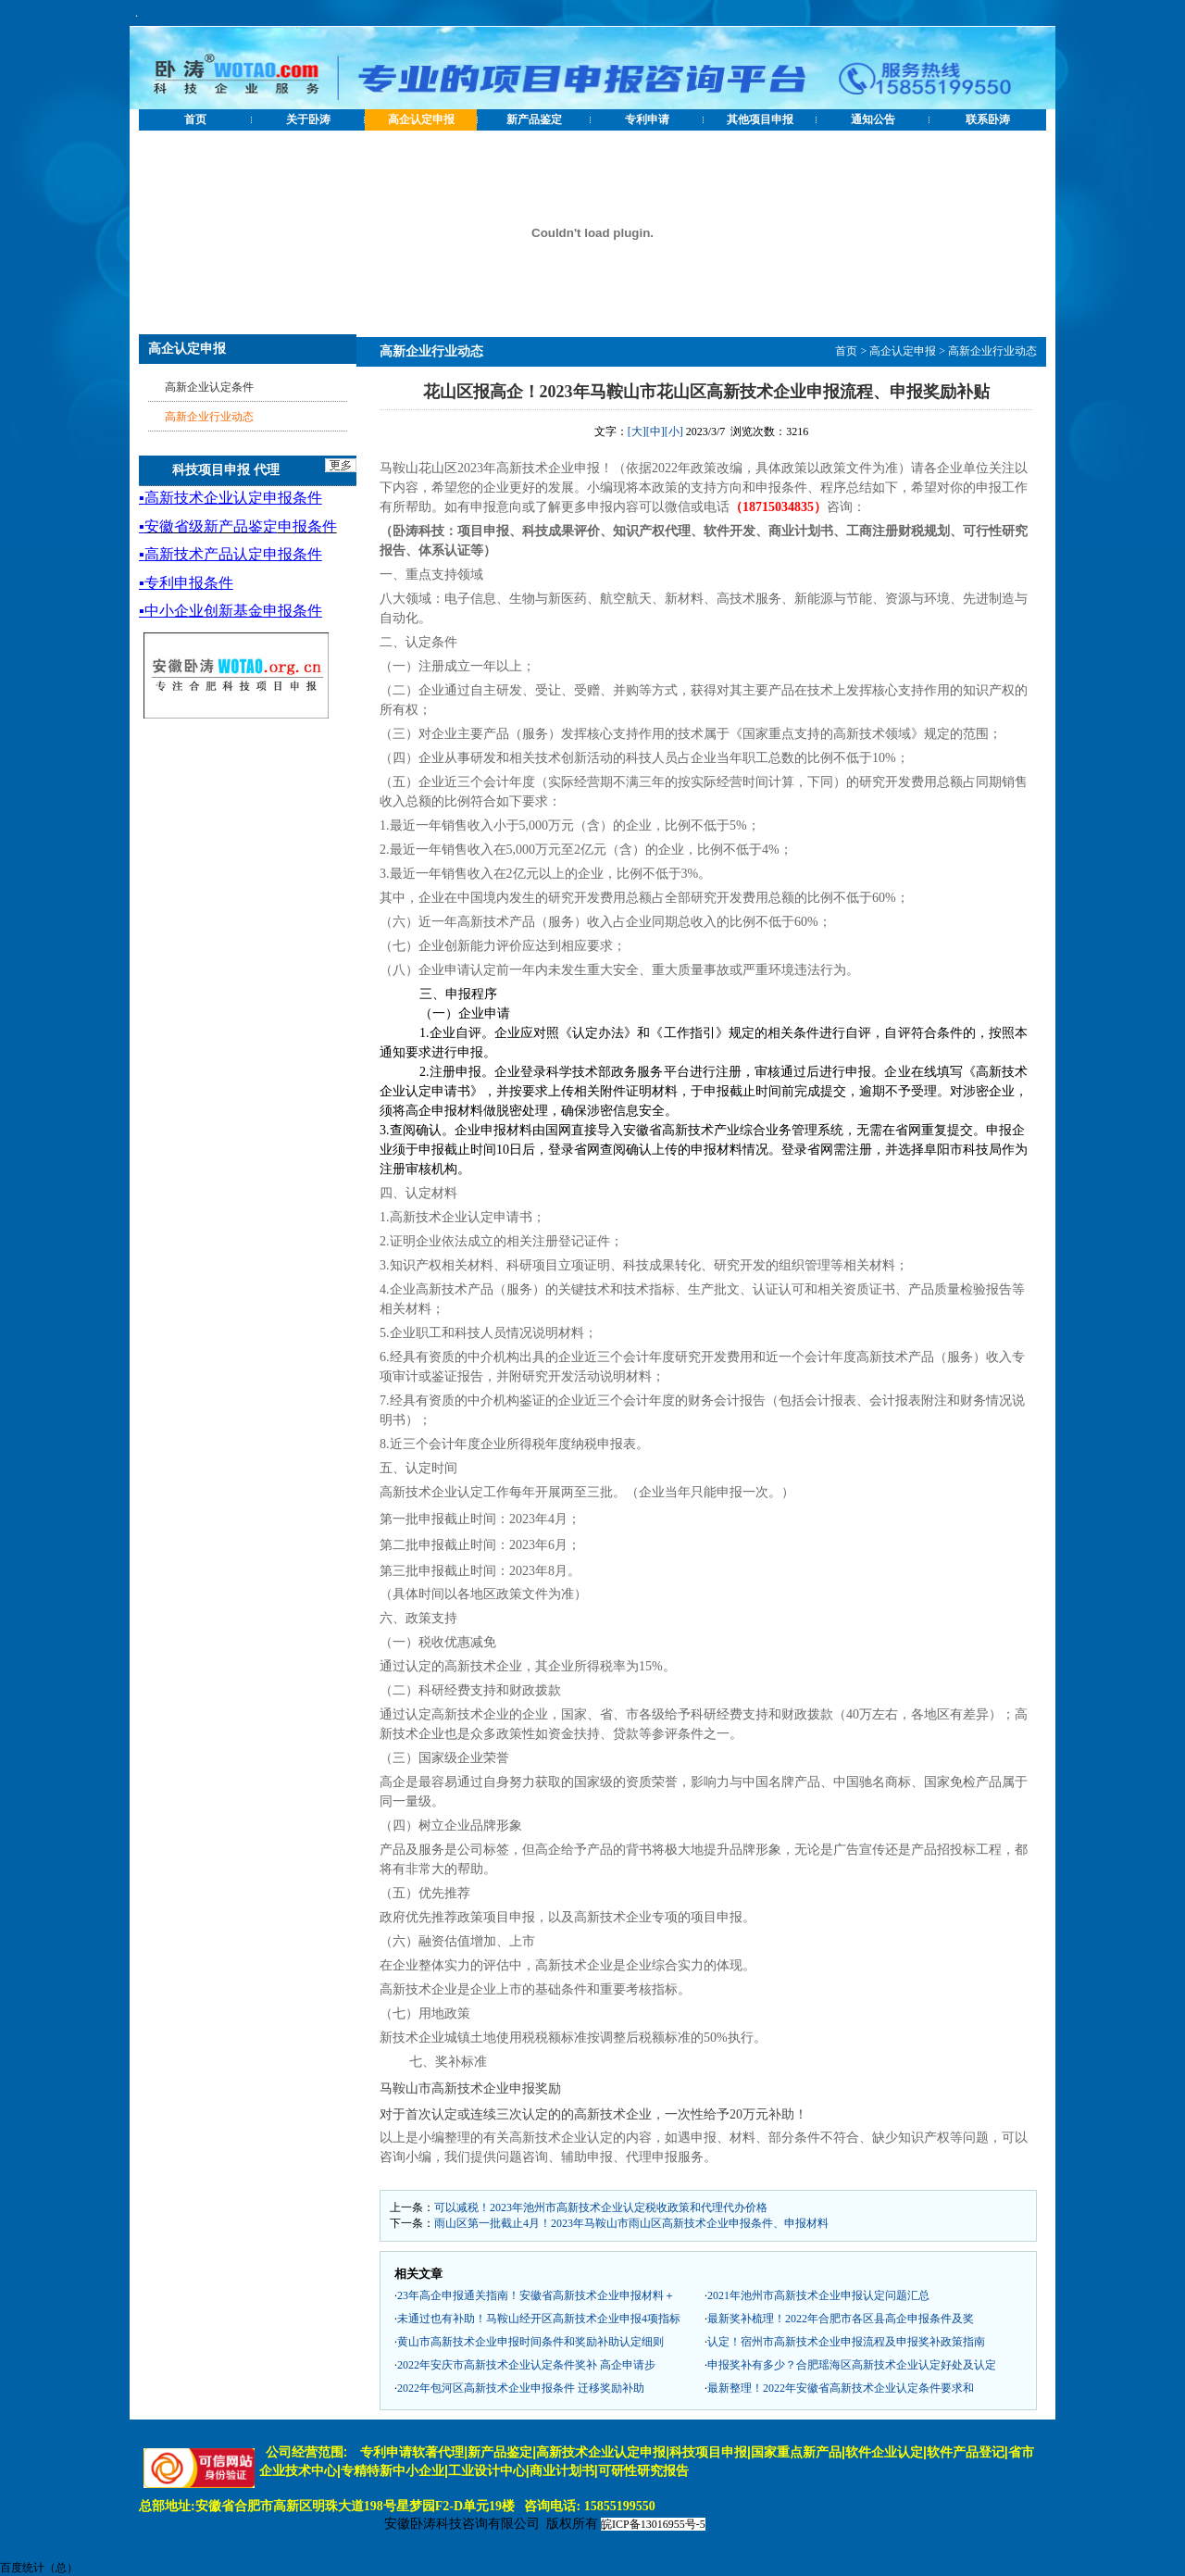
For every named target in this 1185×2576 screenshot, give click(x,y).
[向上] (1152, 2543)
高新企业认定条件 (209, 387)
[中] (655, 431)
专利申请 (647, 119)
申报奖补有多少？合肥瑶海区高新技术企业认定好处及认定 (851, 2364)
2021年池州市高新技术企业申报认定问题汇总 (818, 2295)
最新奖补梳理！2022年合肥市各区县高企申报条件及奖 (840, 2318)
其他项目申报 (760, 119)
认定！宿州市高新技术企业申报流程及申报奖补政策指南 (846, 2341)
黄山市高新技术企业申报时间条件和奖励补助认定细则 (530, 2341)
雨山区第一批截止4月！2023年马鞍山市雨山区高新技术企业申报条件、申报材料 (631, 2223)
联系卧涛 (988, 119)
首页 (195, 119)
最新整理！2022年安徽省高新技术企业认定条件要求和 (840, 2388)
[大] (637, 431)
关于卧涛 (308, 119)
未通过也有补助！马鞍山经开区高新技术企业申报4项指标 (538, 2318)
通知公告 (873, 119)
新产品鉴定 (534, 119)
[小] (674, 431)
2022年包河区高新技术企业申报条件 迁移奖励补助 (520, 2388)
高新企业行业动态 (992, 350)
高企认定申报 (421, 119)
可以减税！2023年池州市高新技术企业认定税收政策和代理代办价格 (600, 2207)
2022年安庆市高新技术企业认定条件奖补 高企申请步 (526, 2364)
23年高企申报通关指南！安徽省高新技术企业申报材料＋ (536, 2295)
